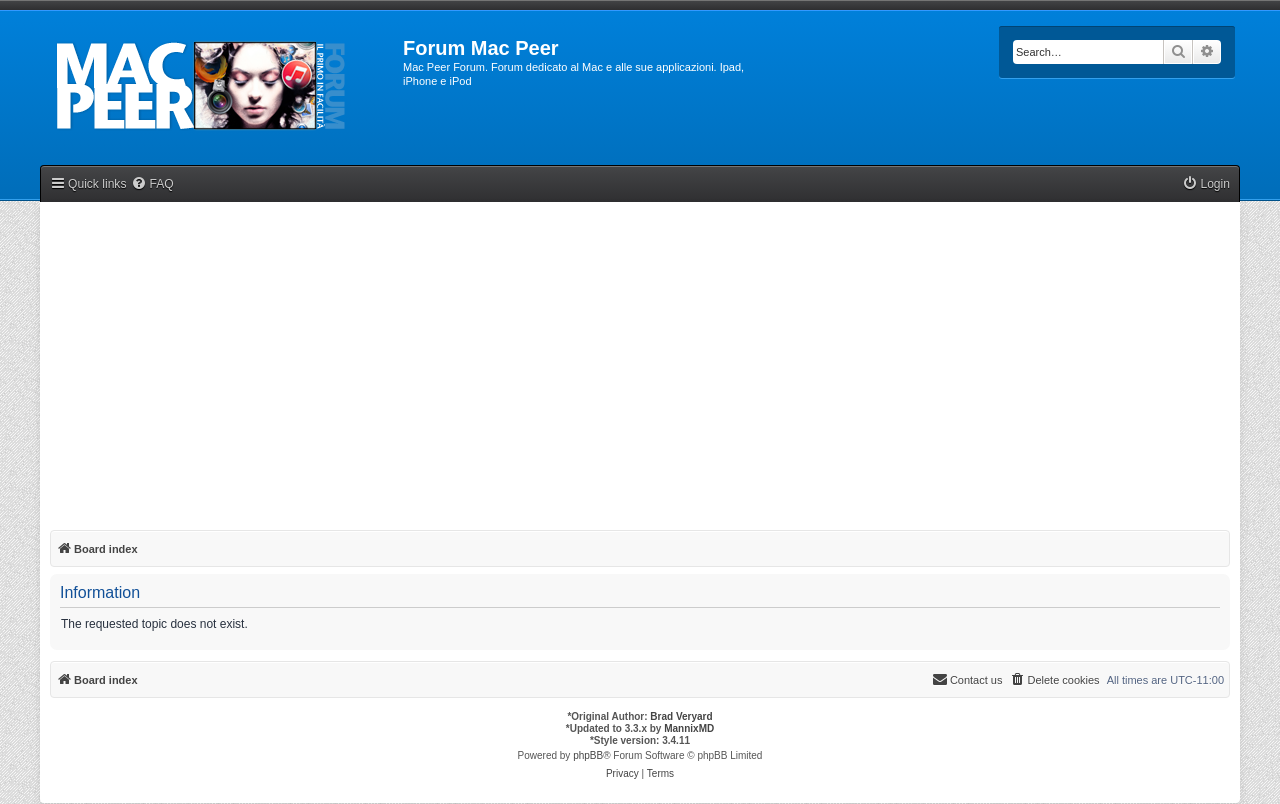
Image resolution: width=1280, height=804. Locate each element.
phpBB (588, 755)
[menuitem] (152, 184)
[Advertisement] (640, 362)
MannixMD (689, 728)
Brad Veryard (681, 716)
